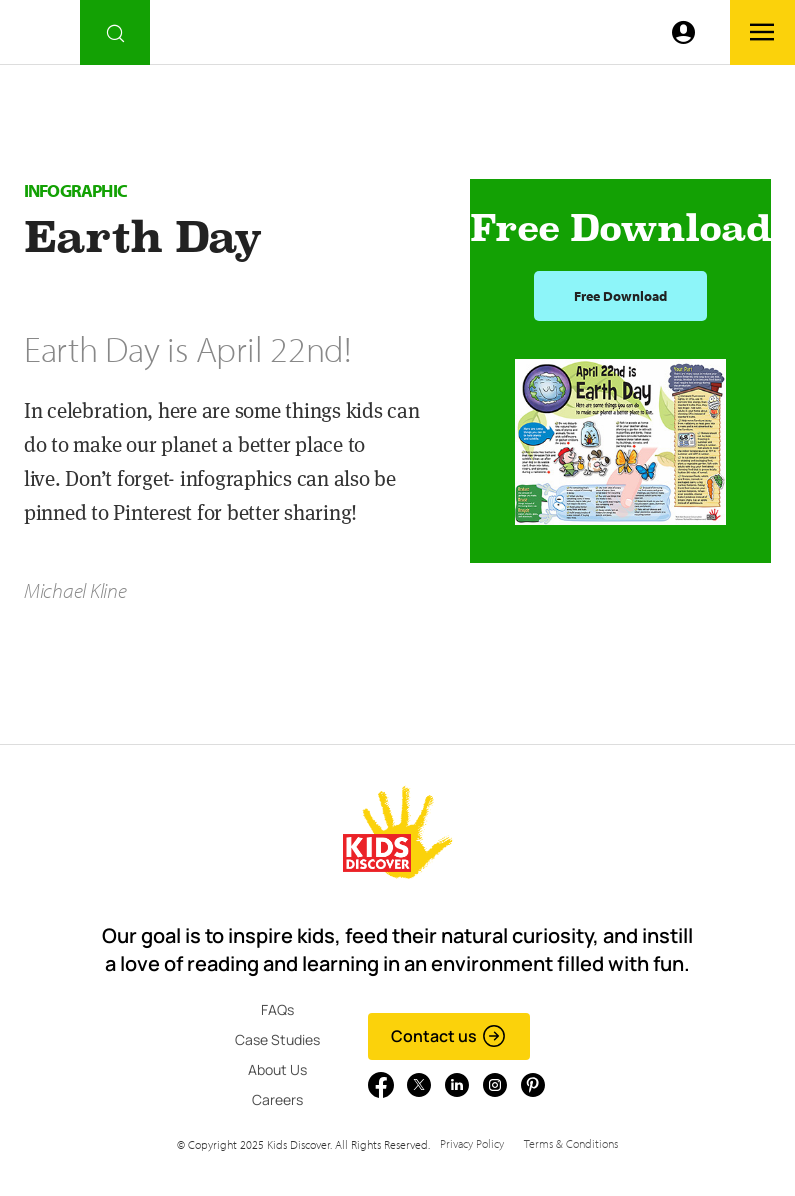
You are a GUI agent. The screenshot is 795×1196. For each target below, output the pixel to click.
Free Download (620, 296)
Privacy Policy (472, 1143)
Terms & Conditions (571, 1143)
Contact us (448, 1036)
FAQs (277, 1009)
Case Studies (277, 1039)
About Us (277, 1069)
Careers (277, 1099)
